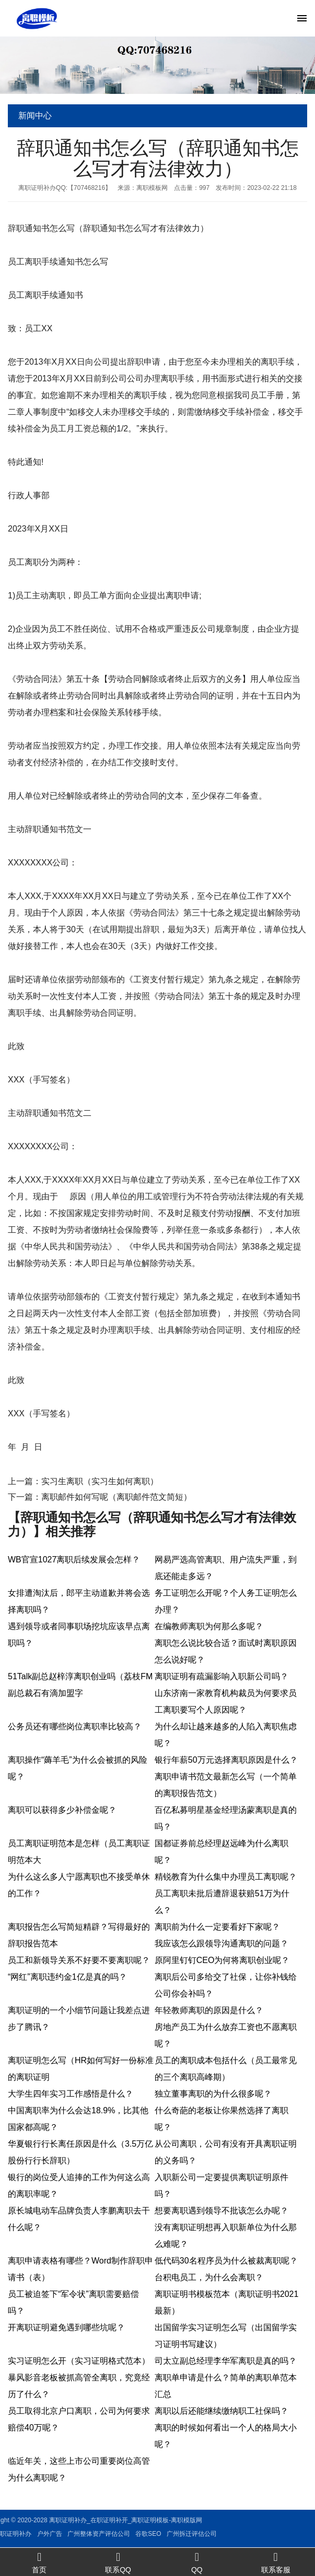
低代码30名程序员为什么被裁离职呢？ (226, 2260)
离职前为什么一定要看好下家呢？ (217, 1926)
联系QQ (118, 2562)
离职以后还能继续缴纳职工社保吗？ (221, 2410)
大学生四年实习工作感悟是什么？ (70, 2093)
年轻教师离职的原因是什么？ (209, 2010)
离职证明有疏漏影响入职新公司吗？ (221, 1676)
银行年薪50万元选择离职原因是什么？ (226, 1759)
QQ (197, 2562)
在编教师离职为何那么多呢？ (209, 1626)
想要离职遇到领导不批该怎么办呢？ (221, 2210)
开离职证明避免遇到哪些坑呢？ (66, 2327)
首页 (39, 2562)
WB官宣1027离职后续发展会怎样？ (74, 1559)
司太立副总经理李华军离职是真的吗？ (226, 2360)
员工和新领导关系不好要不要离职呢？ (79, 1960)
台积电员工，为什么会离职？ (209, 2277)
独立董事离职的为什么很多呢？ (213, 2093)
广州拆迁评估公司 (110, 2533)
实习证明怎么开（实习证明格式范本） (79, 2360)
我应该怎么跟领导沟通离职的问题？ (221, 1943)
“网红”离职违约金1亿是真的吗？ (67, 1976)
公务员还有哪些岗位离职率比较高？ (75, 1726)
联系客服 (275, 2562)
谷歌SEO (66, 2533)
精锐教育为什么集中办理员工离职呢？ (226, 1876)
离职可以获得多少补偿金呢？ (62, 1809)
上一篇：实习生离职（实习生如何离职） (83, 1481)
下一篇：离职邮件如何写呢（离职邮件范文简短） (100, 1496)
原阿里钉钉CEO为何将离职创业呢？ (222, 1960)
